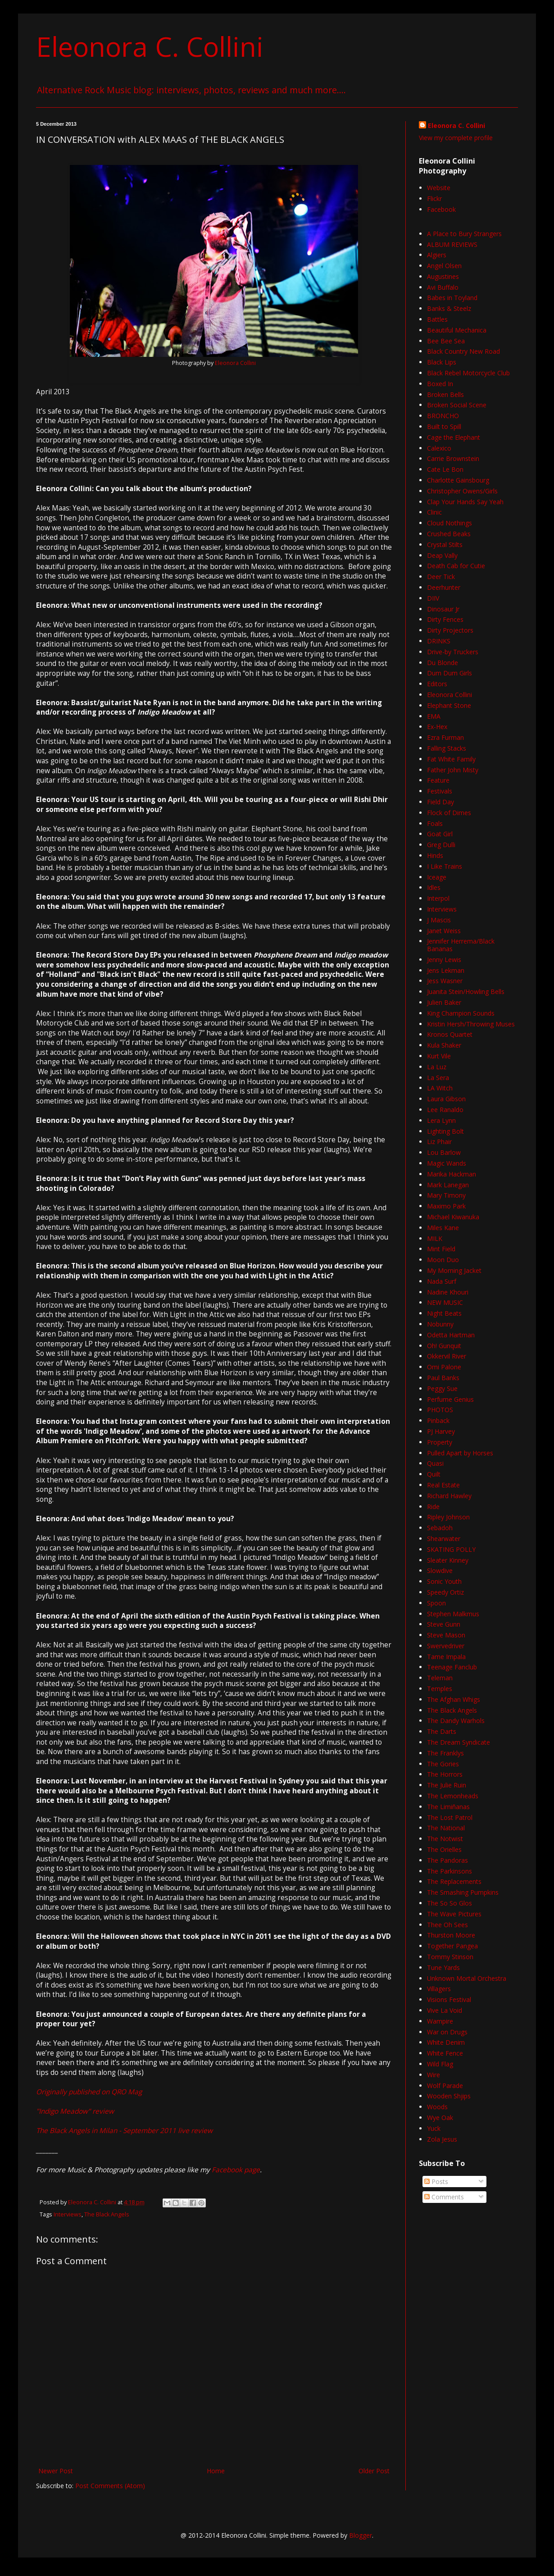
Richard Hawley (449, 1495)
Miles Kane (443, 1227)
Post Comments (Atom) (110, 2485)
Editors (437, 683)
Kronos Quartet (449, 1034)
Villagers (439, 1988)
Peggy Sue (442, 1388)
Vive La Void (444, 2010)
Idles (433, 887)
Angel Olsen (444, 265)
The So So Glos (449, 1903)
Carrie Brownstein (453, 458)
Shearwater (443, 1538)
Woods (437, 2106)
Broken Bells (445, 394)
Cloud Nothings (449, 523)
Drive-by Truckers (452, 651)
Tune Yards (443, 1967)
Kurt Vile (439, 1056)
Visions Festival (449, 1999)
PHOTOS (440, 1409)
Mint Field (441, 1249)
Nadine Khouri (447, 1292)
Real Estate (443, 1485)
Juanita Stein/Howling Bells (465, 991)
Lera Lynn (441, 1120)
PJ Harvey (441, 1431)
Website (438, 187)
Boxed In (440, 383)
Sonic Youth (444, 1581)
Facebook (441, 209)
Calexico (439, 448)
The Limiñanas (448, 1806)
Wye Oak (440, 2117)
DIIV (433, 598)
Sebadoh (440, 1527)
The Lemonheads (452, 1796)
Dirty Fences (445, 619)
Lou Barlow (444, 1152)
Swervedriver (445, 1645)
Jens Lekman (445, 970)
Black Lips (441, 362)
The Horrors (445, 1774)
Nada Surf (441, 1281)
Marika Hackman (451, 1174)
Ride (433, 1506)
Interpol (438, 898)
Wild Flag (440, 2064)
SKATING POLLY (451, 1549)
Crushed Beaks (449, 533)
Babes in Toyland (452, 297)
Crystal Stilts (445, 544)
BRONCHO (443, 415)
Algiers (436, 255)
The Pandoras (447, 1860)
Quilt (433, 1474)
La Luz (436, 1066)
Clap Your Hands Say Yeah (465, 501)
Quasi (435, 1463)
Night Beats (444, 1313)
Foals (435, 823)
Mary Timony (446, 1195)
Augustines (443, 276)
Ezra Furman (445, 737)
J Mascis (439, 920)
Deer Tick (441, 576)
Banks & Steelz (449, 308)
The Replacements (454, 1881)
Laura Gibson (446, 1098)
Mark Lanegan (448, 1185)
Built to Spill (444, 426)
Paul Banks (443, 1377)
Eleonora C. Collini (149, 46)
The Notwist (445, 1838)
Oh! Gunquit (444, 1345)
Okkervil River (446, 1356)
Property (439, 1442)
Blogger (360, 2535)
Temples (439, 1688)
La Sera (438, 1077)
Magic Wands (446, 1163)
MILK (434, 1238)
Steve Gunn (443, 1624)
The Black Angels (106, 2214)
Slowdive (440, 1570)
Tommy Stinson (450, 1956)
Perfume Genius (450, 1399)
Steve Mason (446, 1635)
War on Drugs (447, 2032)
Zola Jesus (442, 2139)
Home (216, 2471)
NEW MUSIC (445, 1302)
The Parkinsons (449, 1871)
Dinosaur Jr (443, 609)
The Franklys (445, 1753)
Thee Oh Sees (447, 1924)
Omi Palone (444, 1367)
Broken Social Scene (456, 405)
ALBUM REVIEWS (452, 244)
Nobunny (440, 1324)
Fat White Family (451, 759)
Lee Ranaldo (445, 1109)
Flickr (434, 198)
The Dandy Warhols (456, 1720)
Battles (437, 319)
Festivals (439, 791)
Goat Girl (440, 834)
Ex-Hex (437, 726)
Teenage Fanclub (452, 1667)
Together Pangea (452, 1946)
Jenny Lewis (444, 959)
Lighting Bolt (445, 1131)
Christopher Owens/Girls (462, 491)
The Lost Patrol (449, 1817)
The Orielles (444, 1849)
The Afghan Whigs (453, 1699)
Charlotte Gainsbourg (458, 480)
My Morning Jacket (454, 1270)
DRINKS (438, 641)
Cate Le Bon (445, 469)
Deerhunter (443, 587)
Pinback (438, 1420)
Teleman (440, 1677)
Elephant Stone (449, 705)
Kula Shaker (444, 1045)
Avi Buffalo (443, 287)
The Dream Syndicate (458, 1742)
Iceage (436, 877)
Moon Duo (443, 1259)
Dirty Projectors (450, 630)
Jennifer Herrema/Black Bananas (461, 945)
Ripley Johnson (448, 1517)
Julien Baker (444, 1002)
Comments (444, 2197)
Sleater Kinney (447, 1560)
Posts (436, 2181)
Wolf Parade (445, 2085)
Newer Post (55, 2471)
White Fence (445, 2053)
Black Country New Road (463, 351)
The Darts (441, 1731)
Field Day (440, 802)
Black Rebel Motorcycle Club (468, 373)
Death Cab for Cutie (456, 565)
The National (446, 1828)
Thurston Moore (451, 1935)
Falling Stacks (446, 748)
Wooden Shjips (449, 2096)
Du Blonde (442, 662)
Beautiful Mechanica (456, 330)
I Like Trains (444, 866)
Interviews (68, 2214)
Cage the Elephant (453, 437)
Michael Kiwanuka (453, 1217)
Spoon (436, 1603)
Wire (433, 2074)
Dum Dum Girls (449, 673)
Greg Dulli (441, 844)
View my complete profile (456, 137)
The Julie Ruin (446, 1785)
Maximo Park (446, 1206)
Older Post (374, 2471)
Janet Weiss (444, 930)
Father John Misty (452, 770)
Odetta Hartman (451, 1335)
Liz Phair (439, 1141)
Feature (438, 780)
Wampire (440, 2021)
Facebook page (236, 2170)
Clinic (434, 512)
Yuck (433, 2128)
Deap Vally (442, 555)
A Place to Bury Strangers (464, 233)
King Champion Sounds (461, 1013)
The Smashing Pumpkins (463, 1892)
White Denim (446, 2042)
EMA (433, 716)
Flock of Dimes (449, 812)
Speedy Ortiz (445, 1592)
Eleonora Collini (235, 363)
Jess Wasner (445, 980)
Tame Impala (446, 1656)
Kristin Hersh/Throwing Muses (471, 1024)
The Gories (443, 1764)
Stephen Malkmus (453, 1613)
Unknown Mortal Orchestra (466, 1978)
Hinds (435, 855)
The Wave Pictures (454, 1914)
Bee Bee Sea (446, 341)
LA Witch (440, 1088)
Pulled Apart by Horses (460, 1453)
